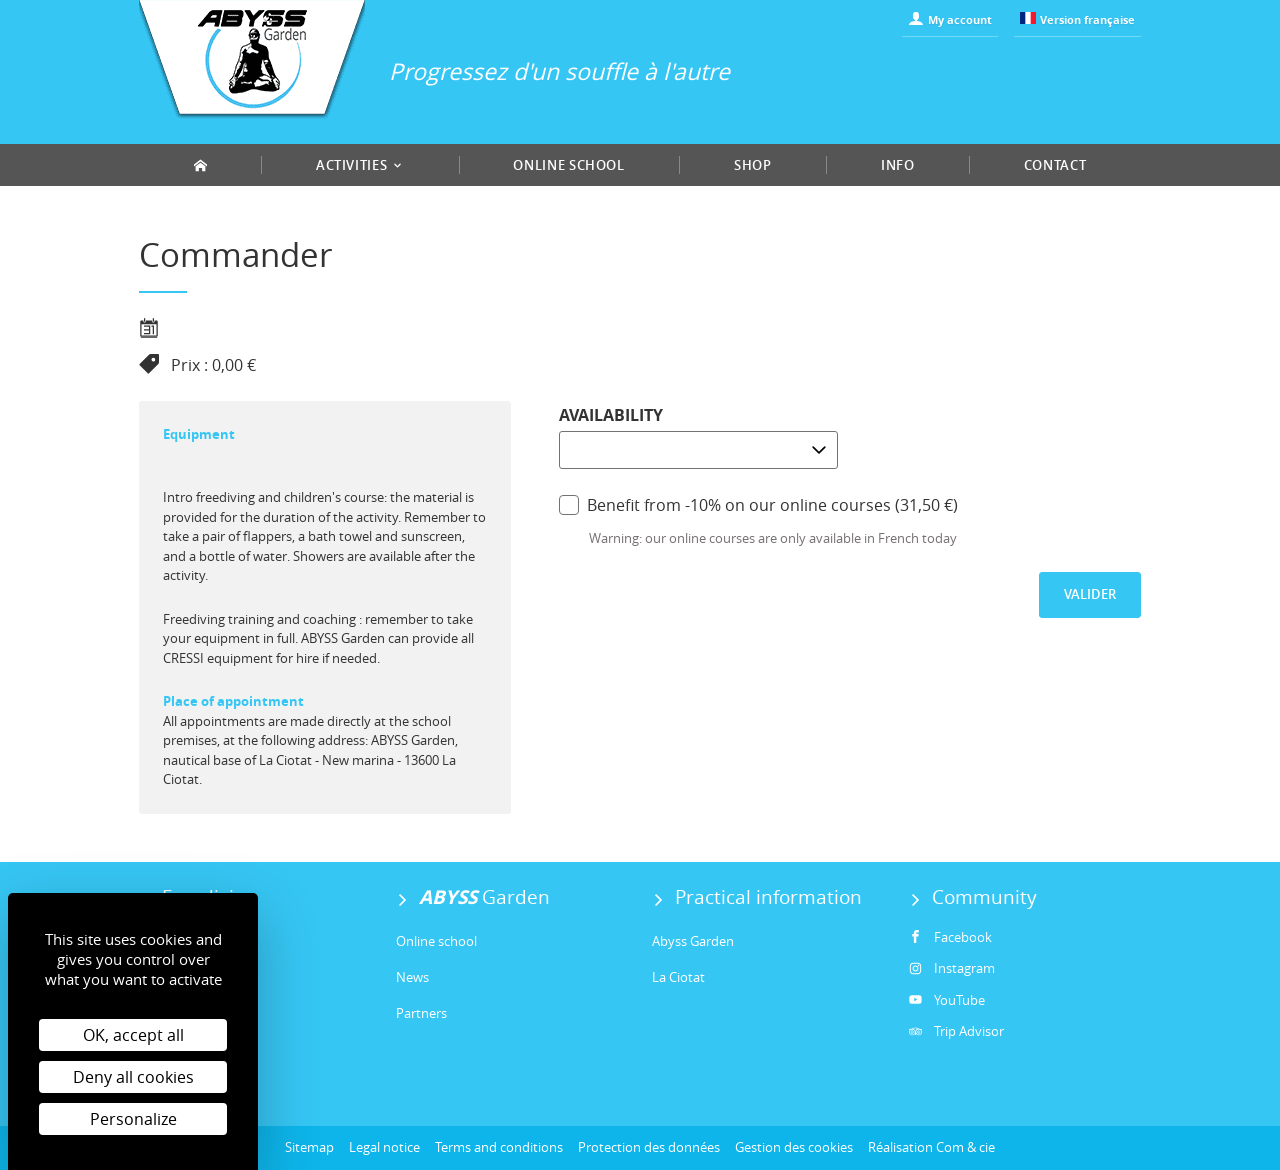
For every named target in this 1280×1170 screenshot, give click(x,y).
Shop (753, 165)
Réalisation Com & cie (931, 1147)
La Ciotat (678, 977)
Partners (421, 1013)
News (412, 977)
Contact (1055, 165)
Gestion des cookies (794, 1147)
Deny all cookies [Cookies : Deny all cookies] (133, 1077)
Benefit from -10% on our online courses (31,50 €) (758, 504)
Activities (360, 165)
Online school (568, 165)
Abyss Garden (693, 941)
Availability (611, 415)
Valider (1090, 594)
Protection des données (649, 1147)
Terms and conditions (499, 1147)
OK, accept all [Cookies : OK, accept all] (133, 1035)
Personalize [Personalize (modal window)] (133, 1119)
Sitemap (309, 1147)
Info (898, 165)
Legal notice (384, 1147)
